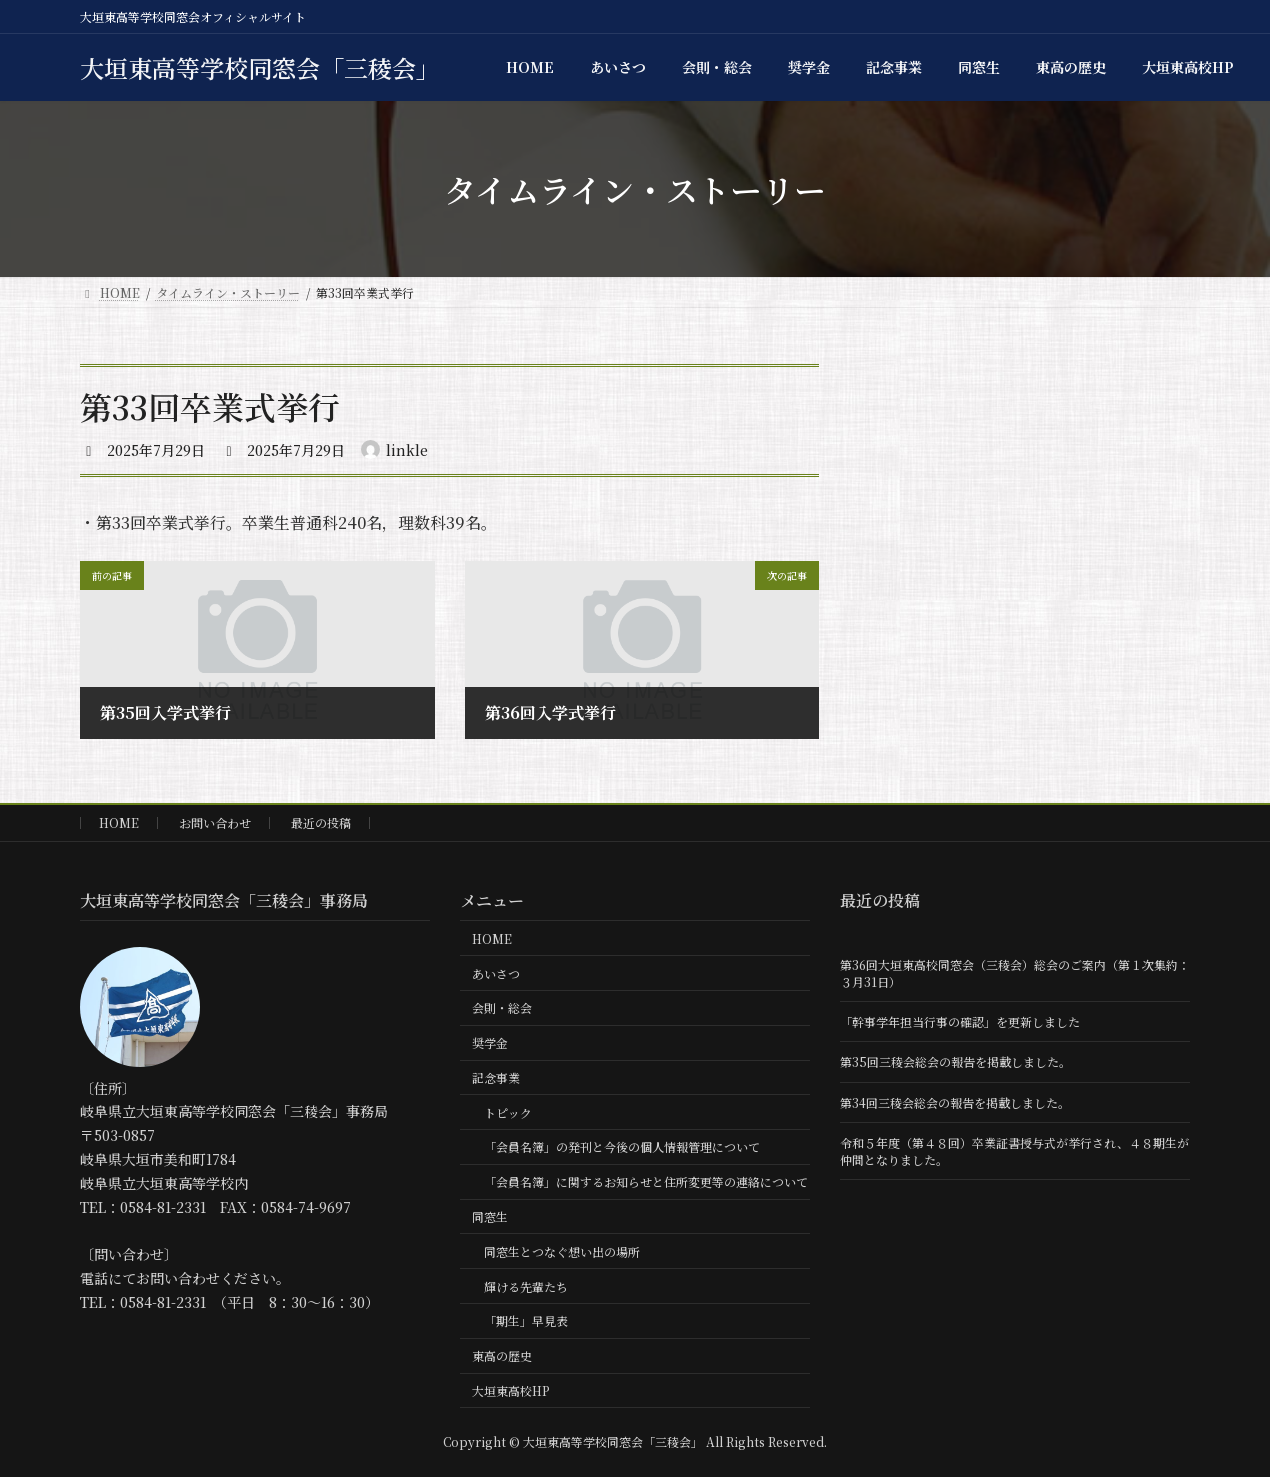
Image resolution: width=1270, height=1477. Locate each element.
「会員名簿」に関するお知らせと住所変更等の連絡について (646, 1181)
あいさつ (496, 972)
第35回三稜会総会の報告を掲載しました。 (955, 1061)
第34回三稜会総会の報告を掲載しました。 (955, 1102)
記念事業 (496, 1077)
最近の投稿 (321, 822)
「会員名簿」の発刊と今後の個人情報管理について (622, 1146)
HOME (119, 822)
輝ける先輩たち (526, 1285)
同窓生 (490, 1216)
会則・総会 (502, 1007)
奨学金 (490, 1042)
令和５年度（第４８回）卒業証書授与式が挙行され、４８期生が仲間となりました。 (1014, 1151)
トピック (508, 1112)
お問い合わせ (215, 822)
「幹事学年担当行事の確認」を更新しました (960, 1021)
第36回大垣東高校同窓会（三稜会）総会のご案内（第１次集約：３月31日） (1015, 972)
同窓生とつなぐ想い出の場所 (562, 1251)
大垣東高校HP (511, 1390)
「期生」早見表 (526, 1320)
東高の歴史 (502, 1355)
